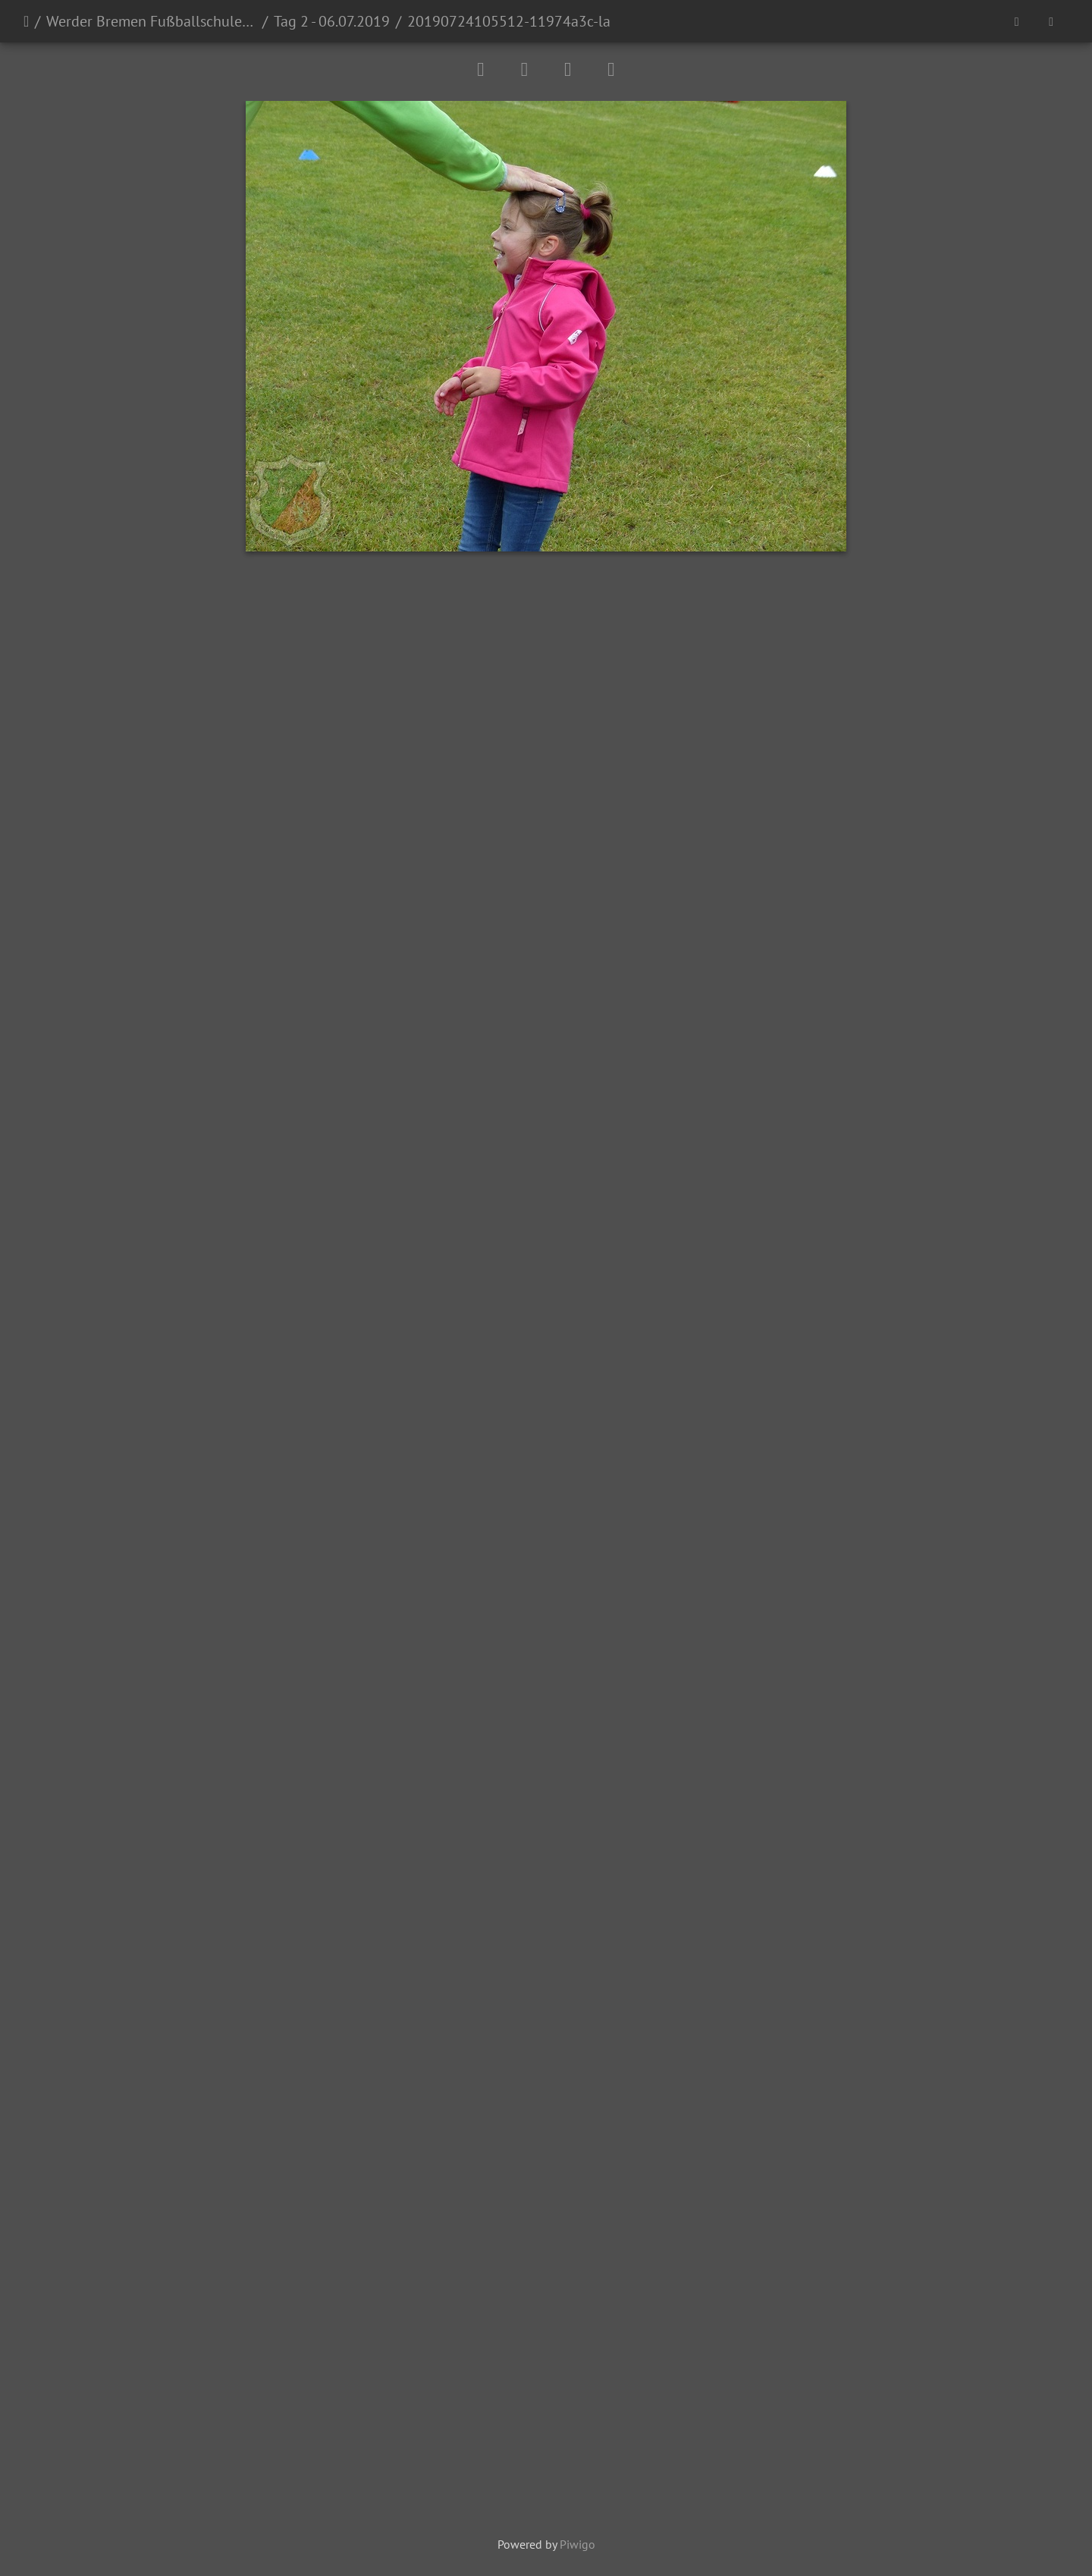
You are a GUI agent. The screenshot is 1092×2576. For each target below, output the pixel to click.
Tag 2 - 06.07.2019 (332, 21)
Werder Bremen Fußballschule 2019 (151, 21)
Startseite (26, 21)
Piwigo (577, 2544)
